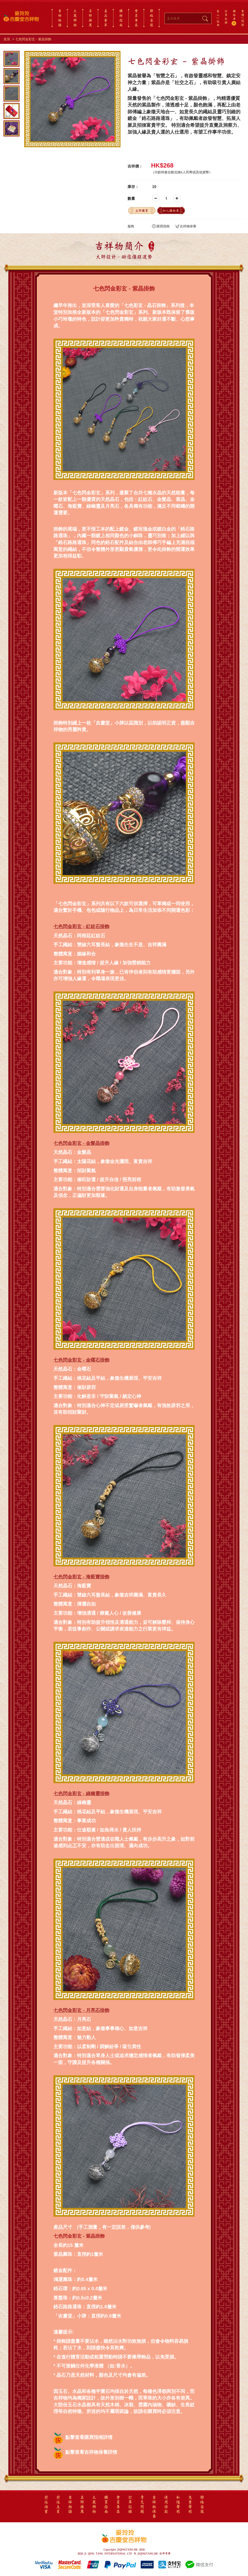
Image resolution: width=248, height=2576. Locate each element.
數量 (131, 199)
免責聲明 (190, 2504)
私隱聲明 (178, 2504)
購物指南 (121, 18)
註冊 (218, 23)
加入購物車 (171, 210)
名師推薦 (90, 18)
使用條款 (166, 2504)
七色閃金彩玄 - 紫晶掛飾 (33, 39)
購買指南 (161, 226)
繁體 (242, 13)
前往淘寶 (46, 2504)
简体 (242, 23)
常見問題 (142, 2504)
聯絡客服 (151, 18)
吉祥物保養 (185, 226)
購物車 (234, 17)
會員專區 (136, 18)
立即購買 (141, 210)
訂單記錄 (226, 16)
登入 (218, 13)
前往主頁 (58, 2504)
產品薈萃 (106, 18)
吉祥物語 (60, 18)
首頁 (7, 39)
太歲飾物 (75, 18)
